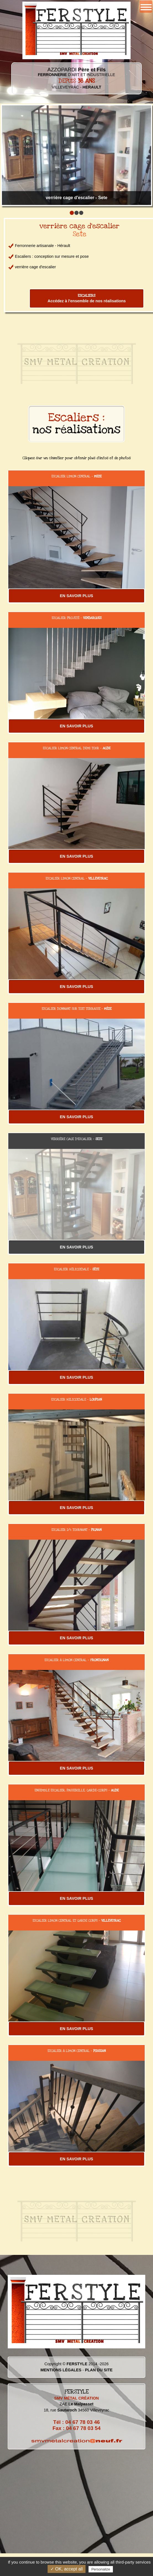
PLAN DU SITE (99, 2370)
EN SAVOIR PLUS (76, 596)
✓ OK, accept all (66, 2569)
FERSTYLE (77, 2364)
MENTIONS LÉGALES (60, 2370)
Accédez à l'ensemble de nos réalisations (87, 298)
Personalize (100, 2569)
